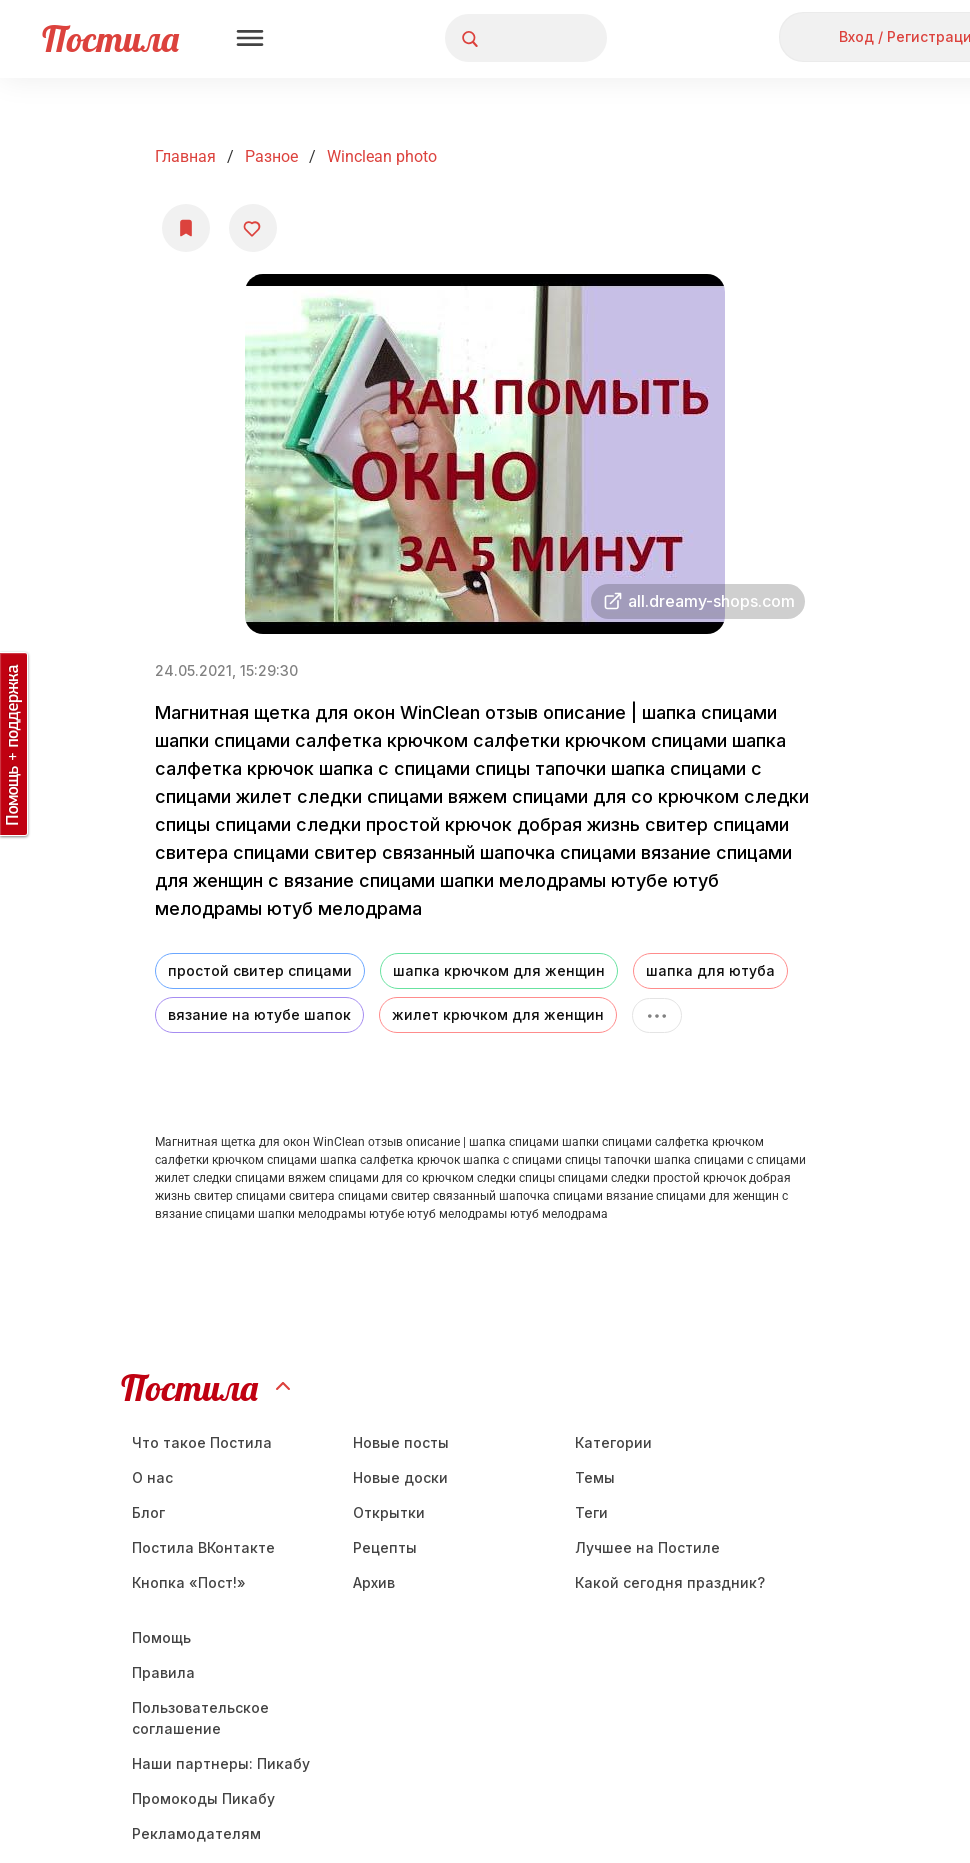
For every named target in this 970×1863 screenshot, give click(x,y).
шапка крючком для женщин (499, 970)
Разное (271, 156)
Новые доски (400, 1477)
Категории (613, 1442)
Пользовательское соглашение (200, 1718)
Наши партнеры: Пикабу (221, 1763)
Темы (595, 1477)
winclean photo (382, 156)
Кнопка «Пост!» (189, 1582)
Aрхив (374, 1582)
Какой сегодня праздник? (670, 1582)
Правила (163, 1672)
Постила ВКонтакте (203, 1547)
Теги (591, 1512)
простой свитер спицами (260, 970)
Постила (110, 38)
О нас (152, 1477)
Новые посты (401, 1442)
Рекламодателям (196, 1833)
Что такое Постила (202, 1442)
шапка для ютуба (710, 970)
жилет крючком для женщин (498, 1014)
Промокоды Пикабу (203, 1798)
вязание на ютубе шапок (259, 1014)
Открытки (389, 1512)
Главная (185, 156)
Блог (148, 1512)
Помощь (161, 1637)
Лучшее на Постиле (647, 1547)
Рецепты (385, 1547)
